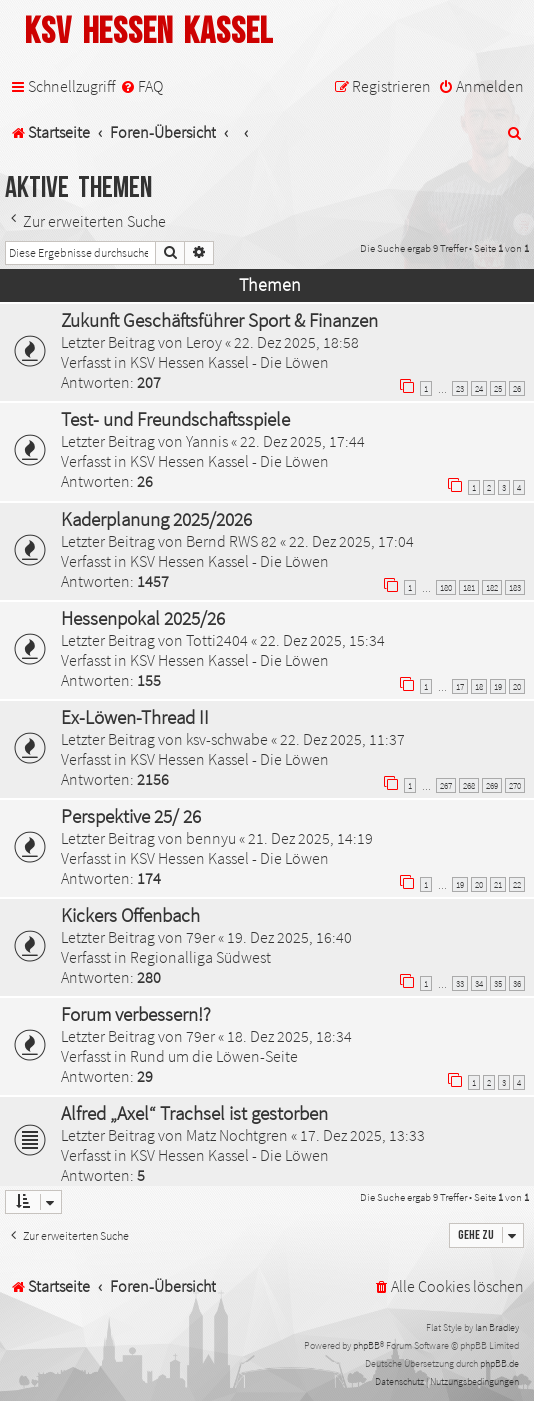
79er (200, 937)
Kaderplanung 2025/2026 (156, 519)
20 (517, 686)
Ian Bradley (497, 1327)
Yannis (207, 441)
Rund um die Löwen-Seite (214, 1056)
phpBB (366, 1345)
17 (460, 686)
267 (446, 785)
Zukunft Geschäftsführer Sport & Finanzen (219, 320)
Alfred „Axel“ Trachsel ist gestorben (194, 1113)
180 (446, 587)
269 (492, 785)
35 (498, 983)
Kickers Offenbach (130, 915)
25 (498, 388)
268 (469, 785)
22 (517, 884)
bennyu (211, 838)
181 (469, 587)
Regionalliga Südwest (200, 957)
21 (498, 884)
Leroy (204, 342)
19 (498, 686)
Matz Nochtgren (237, 1135)
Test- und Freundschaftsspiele (175, 419)
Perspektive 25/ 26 (131, 816)
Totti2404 (217, 640)
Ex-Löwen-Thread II (135, 717)
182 (492, 587)
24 (479, 388)
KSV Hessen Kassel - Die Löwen (229, 362)
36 (517, 983)
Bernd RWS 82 (231, 541)
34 (479, 983)
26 (517, 388)
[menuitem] (141, 86)
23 (460, 388)
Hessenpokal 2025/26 (143, 618)
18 (479, 686)
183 (515, 587)
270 (515, 785)
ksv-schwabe (227, 739)
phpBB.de (499, 1363)
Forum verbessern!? (136, 1014)
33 (460, 983)
